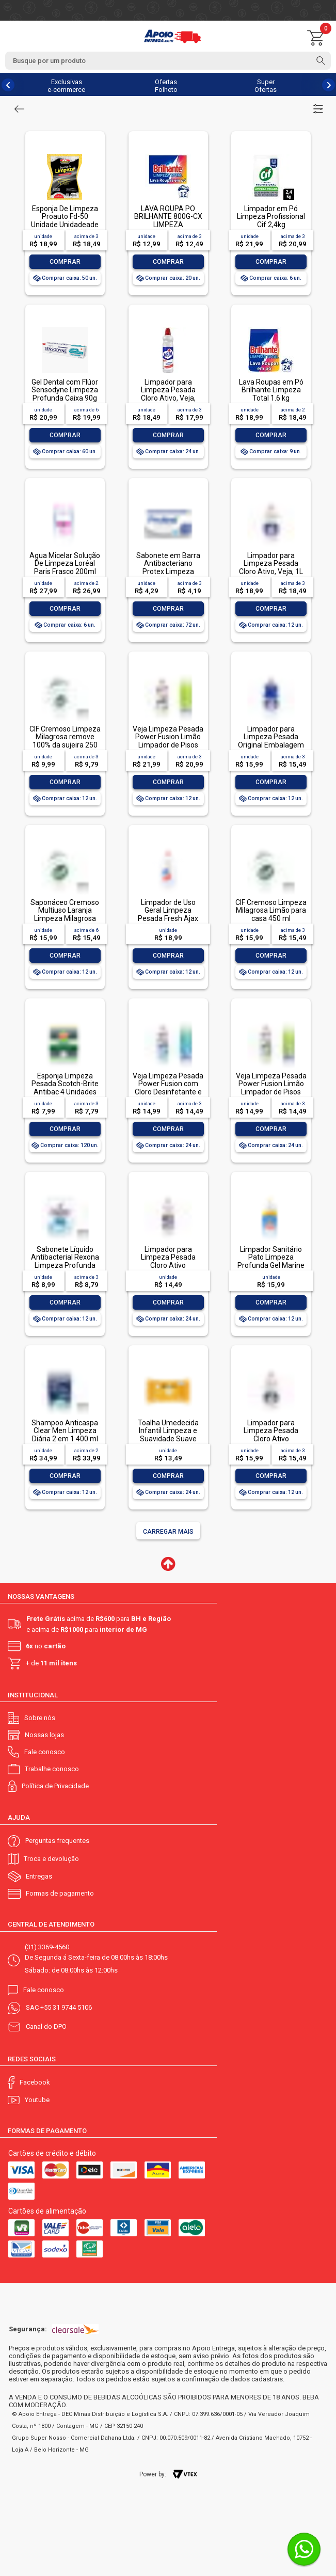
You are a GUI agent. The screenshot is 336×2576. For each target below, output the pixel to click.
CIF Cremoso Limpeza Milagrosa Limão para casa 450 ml (271, 910)
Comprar (65, 261)
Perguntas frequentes (57, 1840)
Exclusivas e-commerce (66, 85)
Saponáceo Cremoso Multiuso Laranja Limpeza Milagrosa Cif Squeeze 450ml (64, 914)
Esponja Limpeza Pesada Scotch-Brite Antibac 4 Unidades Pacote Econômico (65, 1088)
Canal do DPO (46, 2026)
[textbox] (168, 61)
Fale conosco (44, 1752)
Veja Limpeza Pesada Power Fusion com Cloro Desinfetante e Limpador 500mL (168, 1088)
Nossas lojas (44, 1735)
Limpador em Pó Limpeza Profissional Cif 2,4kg (271, 216)
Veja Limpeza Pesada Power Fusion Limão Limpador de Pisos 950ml (168, 741)
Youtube (37, 2100)
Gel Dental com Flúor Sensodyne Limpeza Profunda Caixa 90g (64, 390)
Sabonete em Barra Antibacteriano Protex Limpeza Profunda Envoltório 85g (168, 571)
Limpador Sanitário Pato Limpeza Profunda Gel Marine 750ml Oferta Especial (271, 1265)
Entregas (39, 1876)
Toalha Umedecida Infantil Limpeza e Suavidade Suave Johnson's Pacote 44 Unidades (168, 1439)
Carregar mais (168, 1531)
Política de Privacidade (55, 1786)
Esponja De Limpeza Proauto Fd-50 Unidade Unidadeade (65, 216)
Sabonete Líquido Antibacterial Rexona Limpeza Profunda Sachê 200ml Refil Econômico (65, 1265)
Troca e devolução (51, 1859)
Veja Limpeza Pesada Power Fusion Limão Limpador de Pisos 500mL (271, 1088)
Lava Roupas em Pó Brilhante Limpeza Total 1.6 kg (271, 390)
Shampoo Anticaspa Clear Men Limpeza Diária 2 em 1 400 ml (64, 1431)
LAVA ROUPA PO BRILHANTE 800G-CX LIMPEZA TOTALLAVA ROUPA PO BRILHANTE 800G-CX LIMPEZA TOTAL (168, 228)
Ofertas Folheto (166, 85)
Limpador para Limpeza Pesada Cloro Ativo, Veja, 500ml (168, 394)
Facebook (35, 2082)
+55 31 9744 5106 (66, 2007)
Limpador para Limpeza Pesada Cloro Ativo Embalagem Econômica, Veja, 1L (271, 1439)
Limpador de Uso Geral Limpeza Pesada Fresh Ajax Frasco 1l (168, 914)
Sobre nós (39, 1718)
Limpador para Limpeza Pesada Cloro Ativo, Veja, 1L (271, 563)
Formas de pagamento (60, 1893)
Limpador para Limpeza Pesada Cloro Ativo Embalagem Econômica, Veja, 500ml (168, 1269)
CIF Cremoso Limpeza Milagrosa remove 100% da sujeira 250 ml (65, 741)
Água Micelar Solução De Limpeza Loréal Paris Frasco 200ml (64, 563)
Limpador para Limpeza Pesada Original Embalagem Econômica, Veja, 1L (271, 741)
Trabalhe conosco (52, 1769)
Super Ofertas (265, 85)
